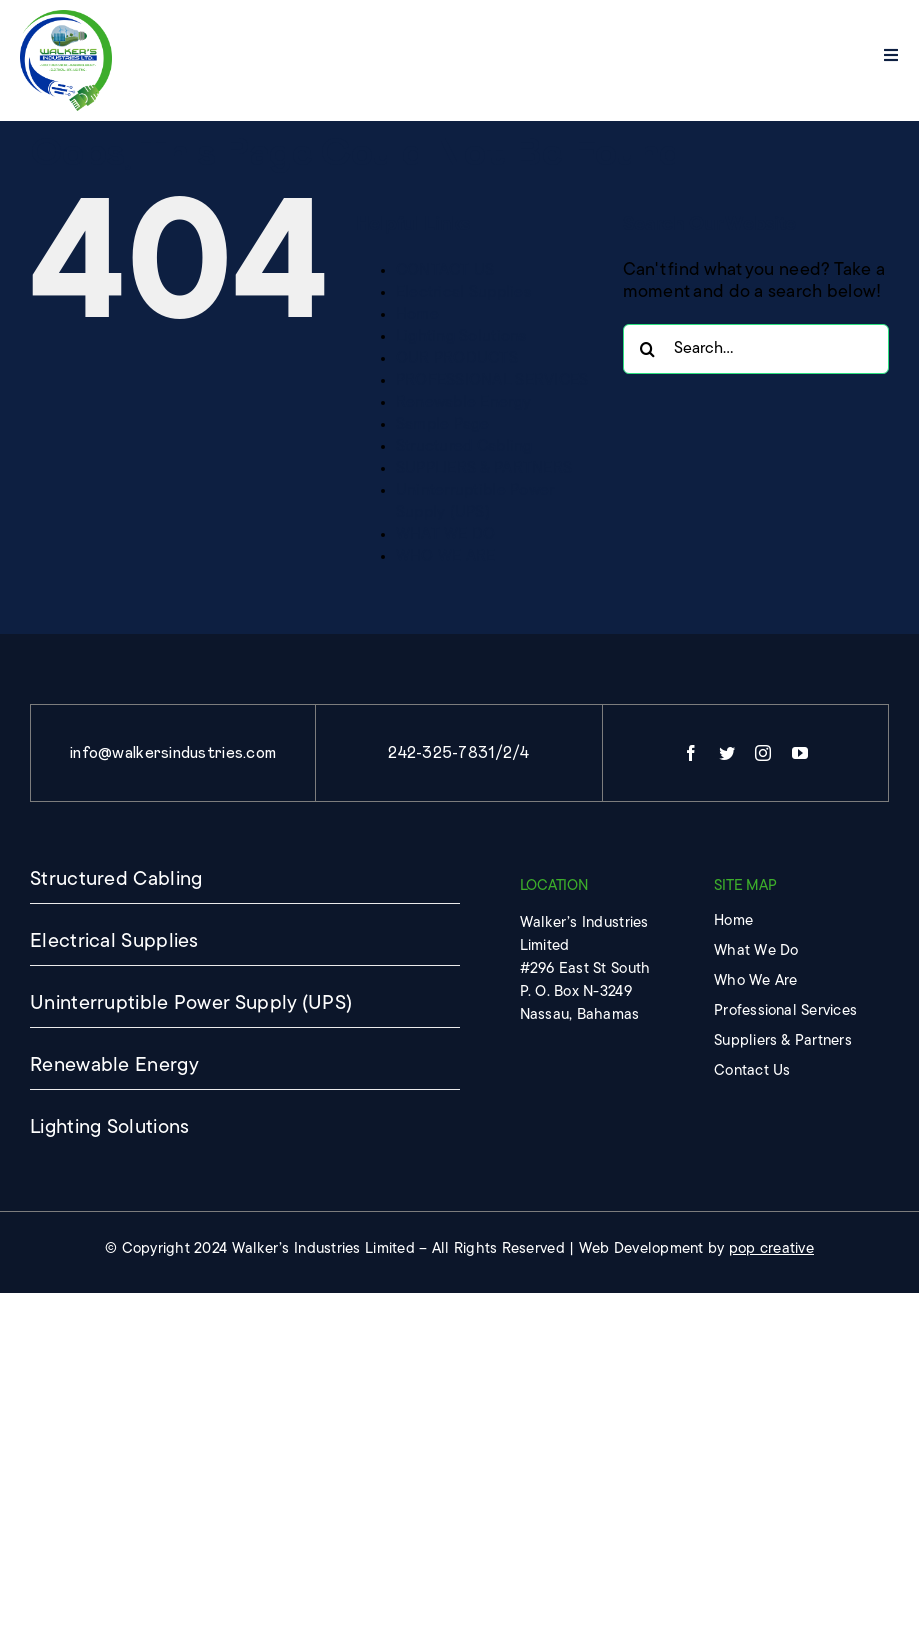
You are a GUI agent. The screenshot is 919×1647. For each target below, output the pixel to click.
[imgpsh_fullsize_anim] (66, 18)
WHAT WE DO (446, 535)
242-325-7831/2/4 (458, 753)
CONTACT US (445, 271)
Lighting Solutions (461, 337)
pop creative (771, 1249)
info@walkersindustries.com (173, 753)
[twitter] (727, 753)
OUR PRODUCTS (457, 359)
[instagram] (763, 753)
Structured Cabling (464, 447)
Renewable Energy (463, 403)
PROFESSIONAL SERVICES (492, 381)
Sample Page (443, 425)
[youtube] (800, 753)
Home (417, 315)
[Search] (648, 349)
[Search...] (756, 349)
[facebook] (691, 753)
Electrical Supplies (463, 293)
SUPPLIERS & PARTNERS (484, 469)
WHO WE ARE (446, 557)
